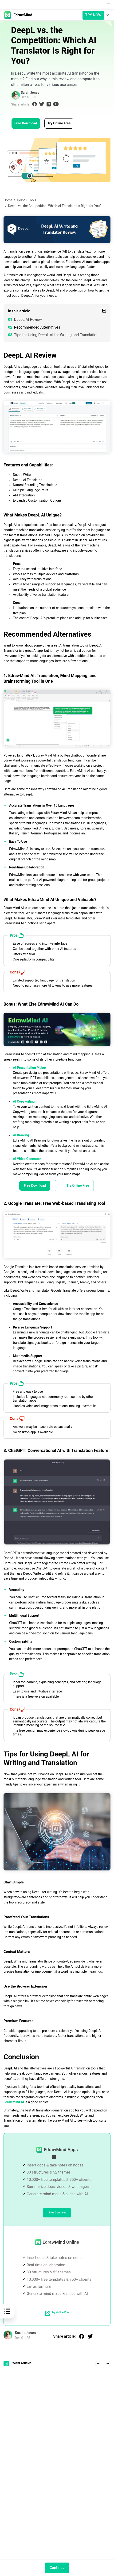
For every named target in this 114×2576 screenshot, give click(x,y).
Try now (93, 15)
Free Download (25, 123)
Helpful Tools (26, 200)
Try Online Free (59, 123)
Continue (56, 2567)
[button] (98, 2363)
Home (8, 200)
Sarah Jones (30, 92)
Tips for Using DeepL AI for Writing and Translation (56, 335)
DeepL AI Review (28, 319)
